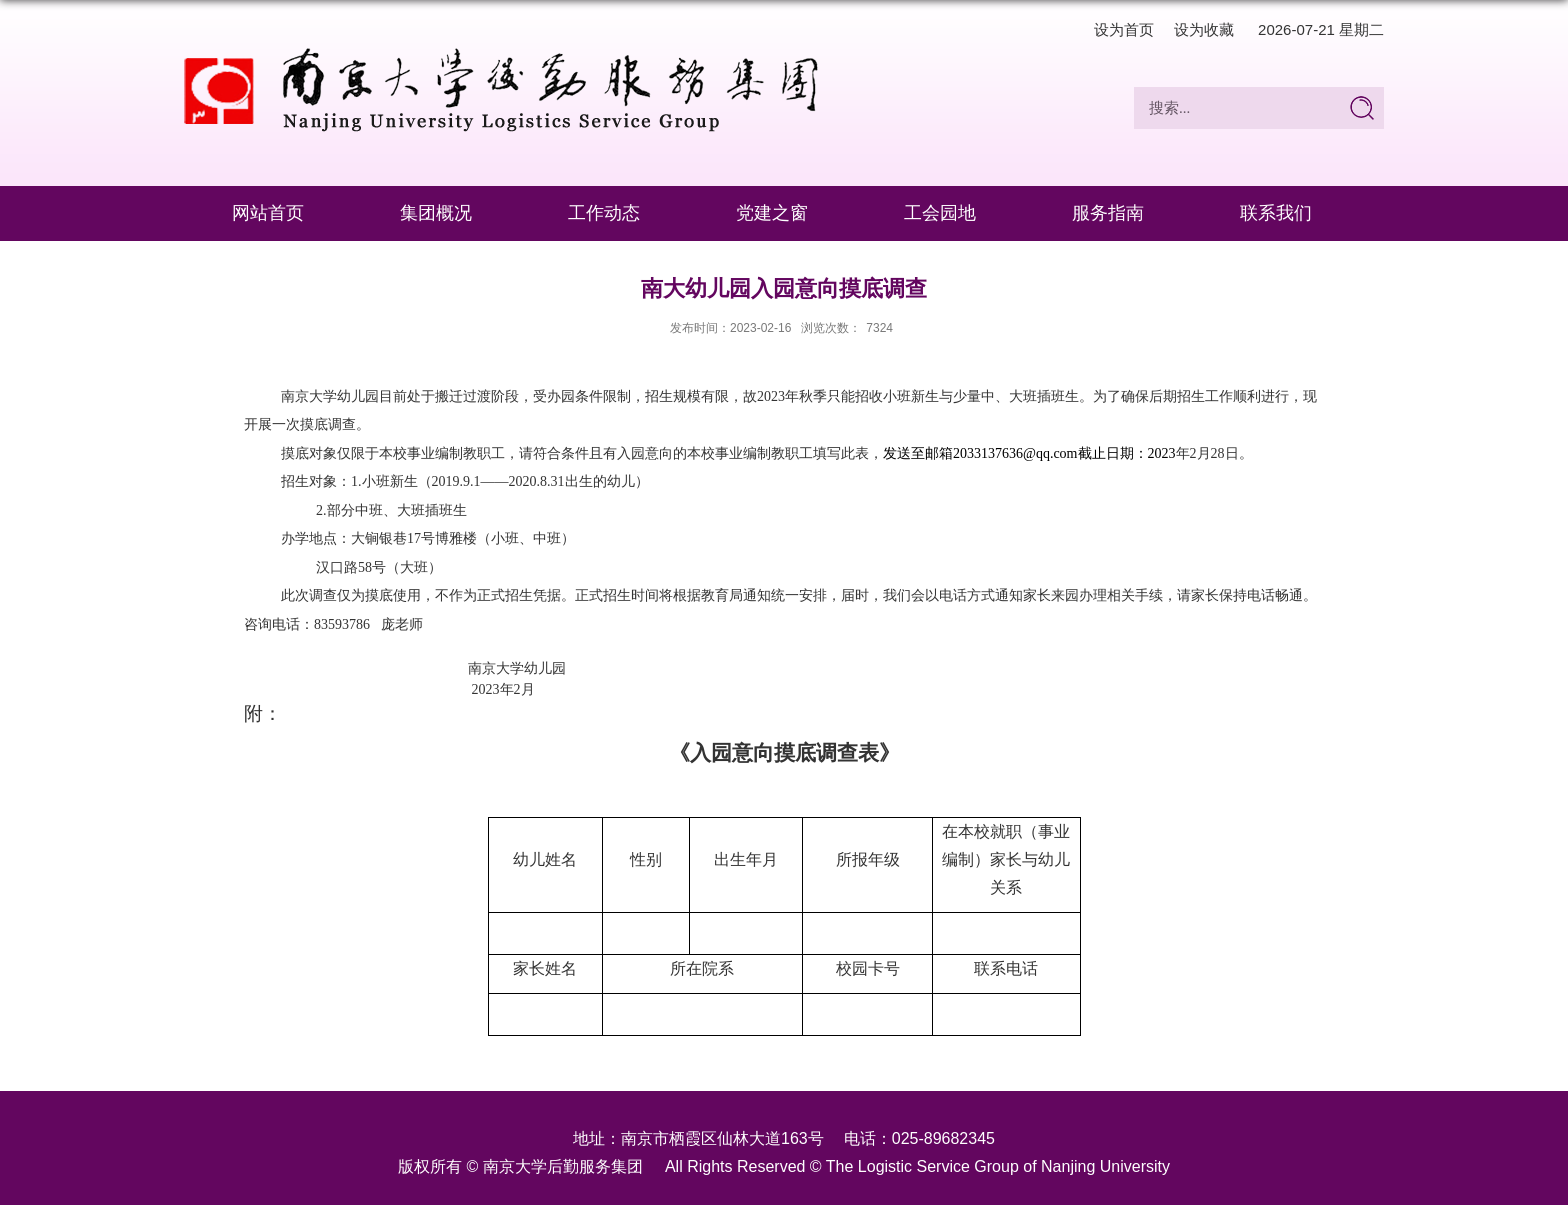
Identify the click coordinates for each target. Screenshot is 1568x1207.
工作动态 (604, 213)
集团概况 (436, 213)
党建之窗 (772, 213)
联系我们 (1276, 213)
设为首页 (1124, 29)
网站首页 (268, 213)
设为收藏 (1204, 29)
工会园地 (940, 213)
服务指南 (1108, 213)
